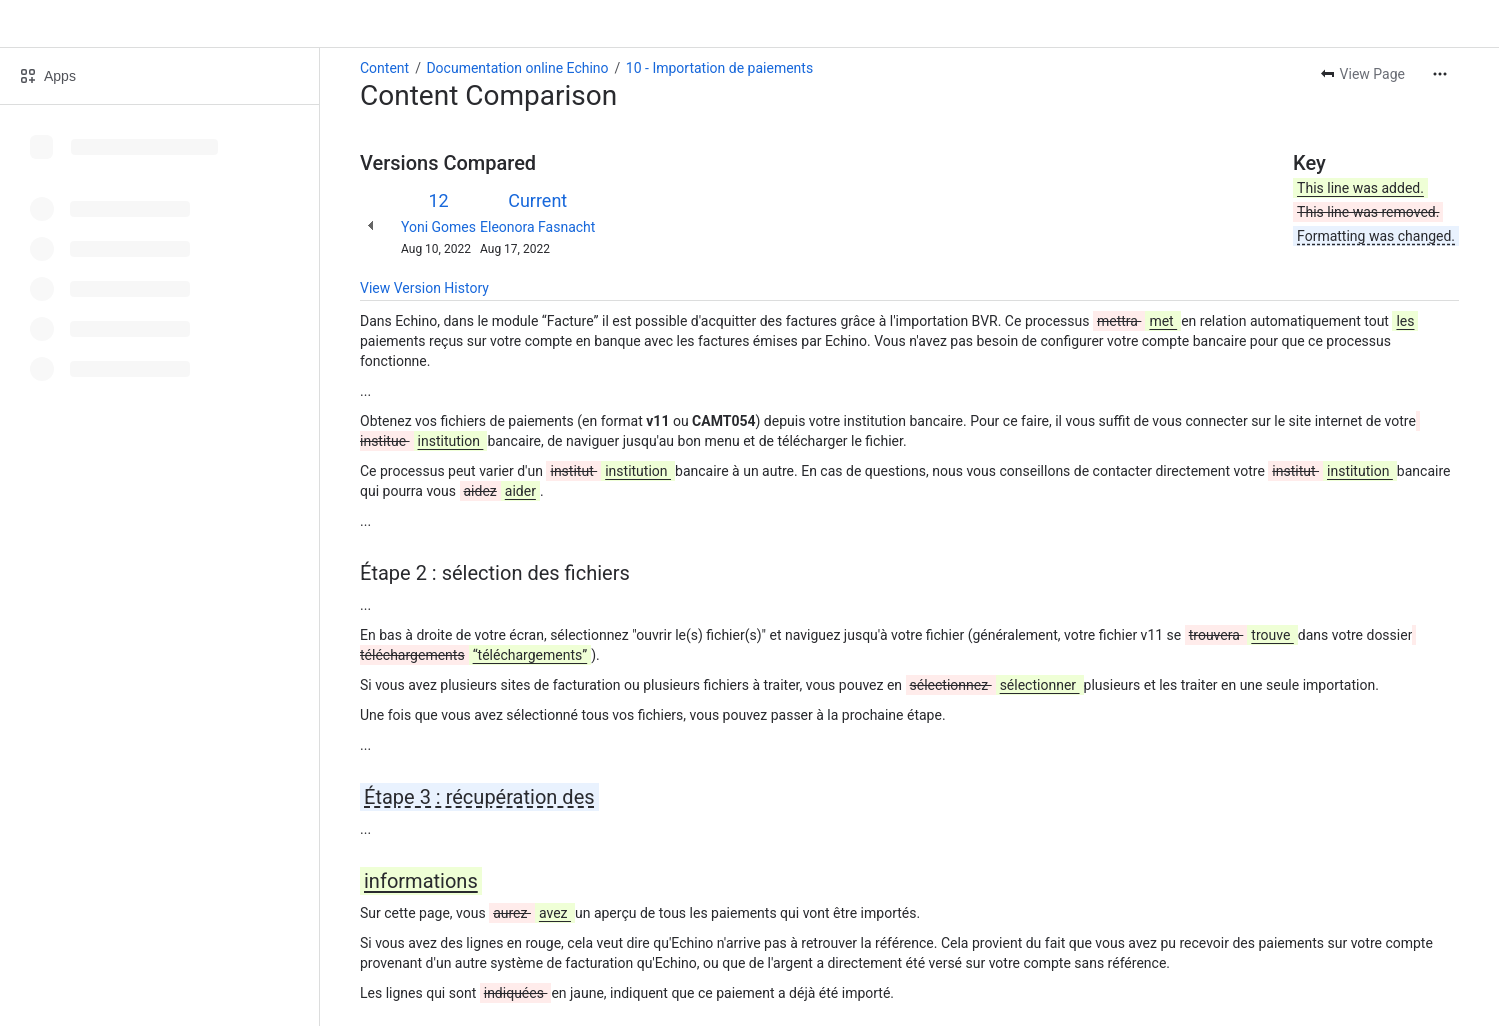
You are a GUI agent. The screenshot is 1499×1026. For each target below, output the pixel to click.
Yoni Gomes (438, 227)
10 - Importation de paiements (719, 68)
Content (384, 68)
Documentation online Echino (517, 68)
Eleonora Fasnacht (537, 227)
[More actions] (1440, 74)
